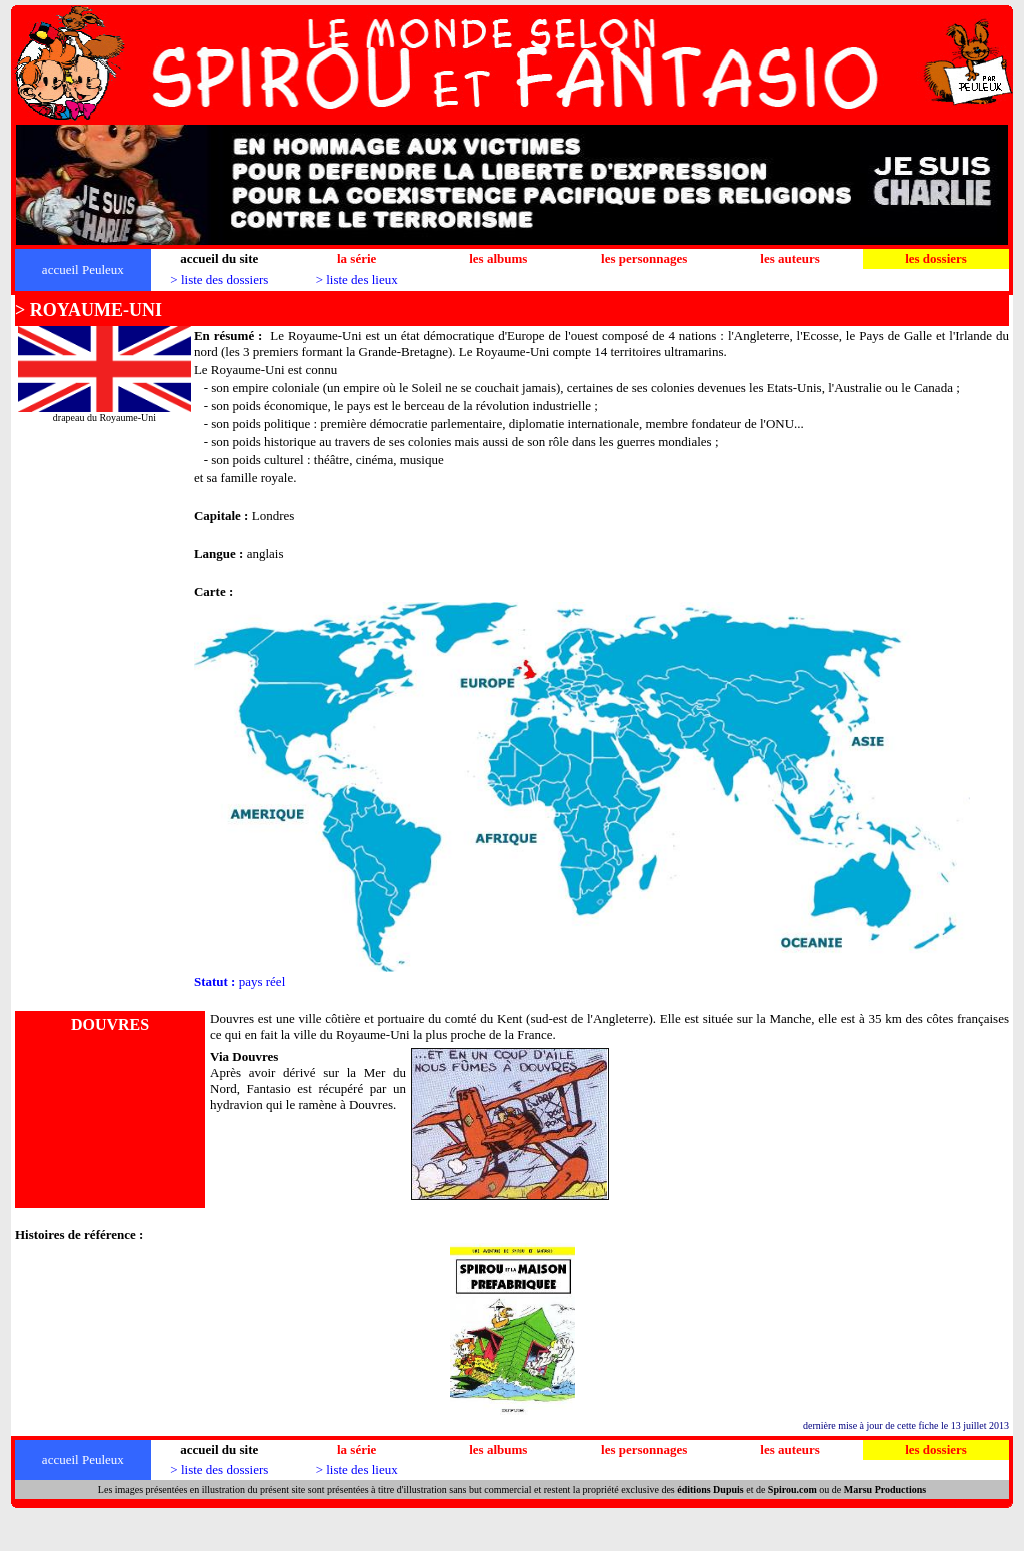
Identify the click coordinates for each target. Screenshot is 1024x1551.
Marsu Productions (885, 1489)
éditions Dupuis (710, 1489)
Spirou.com (792, 1489)
